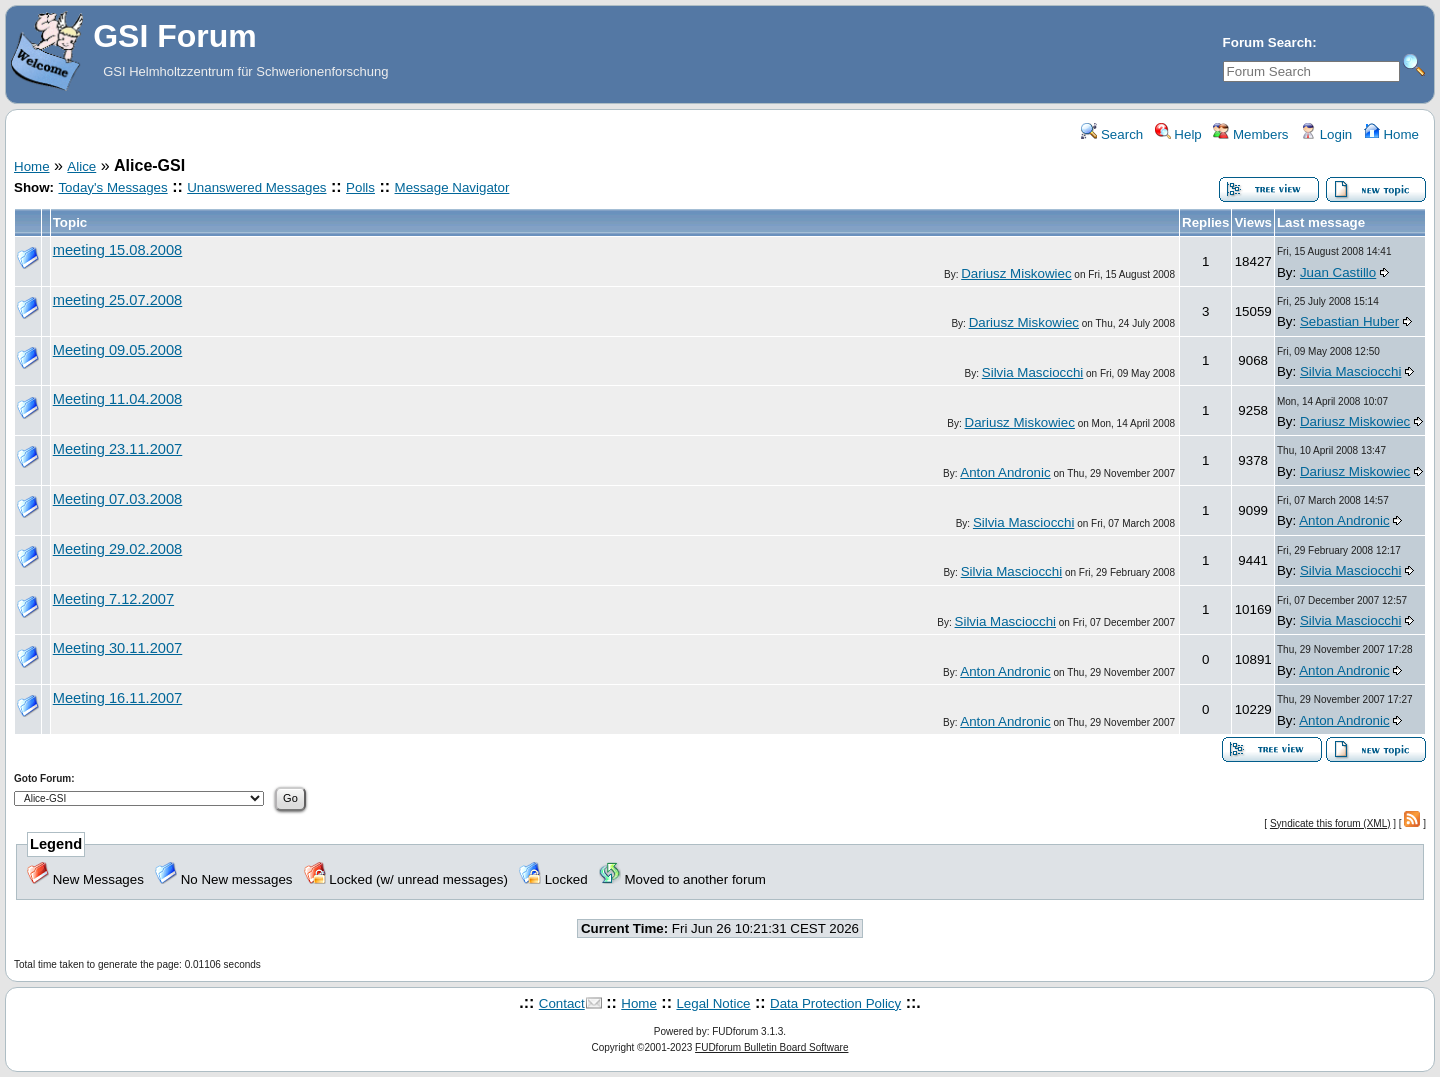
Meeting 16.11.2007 (118, 698)
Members (1250, 134)
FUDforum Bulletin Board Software (771, 1047)
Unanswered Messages (256, 187)
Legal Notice (713, 1003)
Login (1326, 134)
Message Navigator (452, 187)
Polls (360, 187)
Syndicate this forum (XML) (1330, 823)
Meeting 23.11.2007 (118, 449)
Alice (81, 166)
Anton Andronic (1005, 472)
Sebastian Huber (1349, 321)
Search (1112, 134)
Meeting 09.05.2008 (118, 350)
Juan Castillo (1338, 272)
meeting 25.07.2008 (118, 300)
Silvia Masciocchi (1032, 372)
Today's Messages (112, 187)
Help (1178, 134)
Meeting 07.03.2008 (118, 499)
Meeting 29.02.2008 (118, 549)
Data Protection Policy (835, 1003)
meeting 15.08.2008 (118, 250)
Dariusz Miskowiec (1016, 273)
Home (1391, 134)
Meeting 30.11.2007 (118, 648)
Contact (562, 1003)
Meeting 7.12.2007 (113, 599)
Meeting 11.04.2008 (118, 399)
